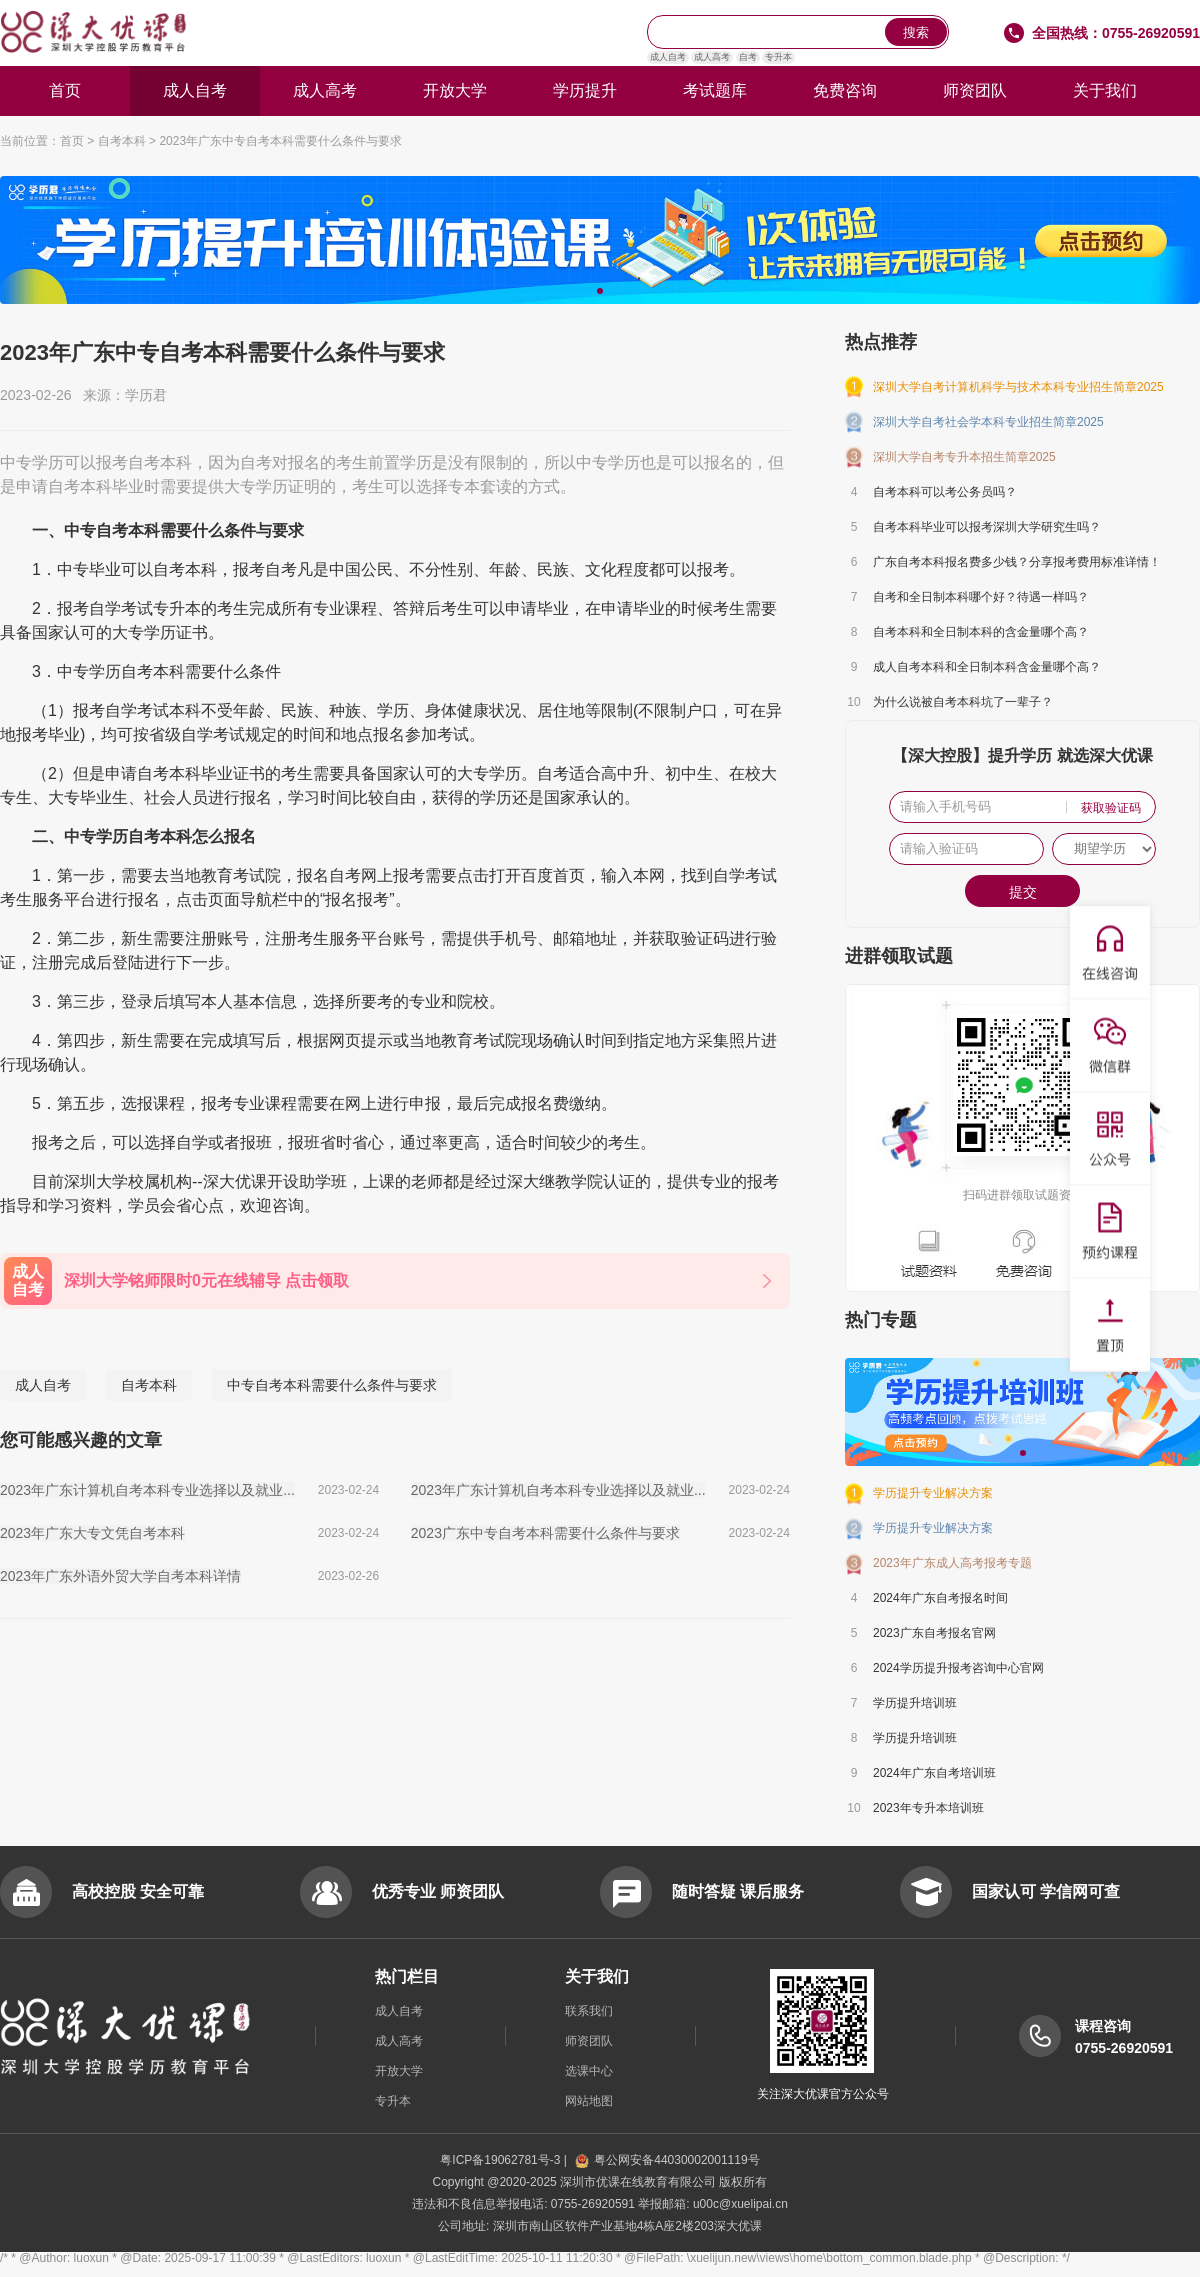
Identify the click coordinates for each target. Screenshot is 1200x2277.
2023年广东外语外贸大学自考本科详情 (120, 1576)
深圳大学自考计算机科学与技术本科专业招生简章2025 (1018, 387)
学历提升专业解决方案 (933, 1493)
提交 (1023, 892)
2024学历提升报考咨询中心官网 (958, 1668)
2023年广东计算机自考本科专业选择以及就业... (147, 1490)
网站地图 (589, 2101)
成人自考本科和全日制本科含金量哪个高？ (987, 667)
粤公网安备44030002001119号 (667, 2160)
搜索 (916, 32)
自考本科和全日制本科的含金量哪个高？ (981, 632)
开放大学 (455, 90)
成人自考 (668, 57)
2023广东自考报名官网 (934, 1633)
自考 (748, 57)
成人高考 (712, 57)
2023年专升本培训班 (928, 1808)
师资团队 (975, 90)
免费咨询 (845, 90)
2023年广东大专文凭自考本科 (92, 1533)
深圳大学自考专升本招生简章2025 (964, 457)
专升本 (778, 57)
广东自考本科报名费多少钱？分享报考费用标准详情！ (1017, 562)
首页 (65, 90)
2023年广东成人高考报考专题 (952, 1563)
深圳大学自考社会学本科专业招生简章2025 (988, 422)
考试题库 (715, 90)
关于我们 (1105, 90)
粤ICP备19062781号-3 (501, 2160)
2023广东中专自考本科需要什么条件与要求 (545, 1533)
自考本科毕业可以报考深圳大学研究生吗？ (987, 527)
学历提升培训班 (915, 1703)
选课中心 (589, 2071)
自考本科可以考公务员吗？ (945, 492)
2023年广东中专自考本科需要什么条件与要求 (280, 141)
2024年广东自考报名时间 (940, 1598)
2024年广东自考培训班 (934, 1773)
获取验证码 (1111, 808)
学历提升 (585, 90)
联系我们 (589, 2011)
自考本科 (122, 141)
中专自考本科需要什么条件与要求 (332, 1385)
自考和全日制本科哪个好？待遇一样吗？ (981, 597)
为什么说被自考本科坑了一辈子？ (963, 702)
